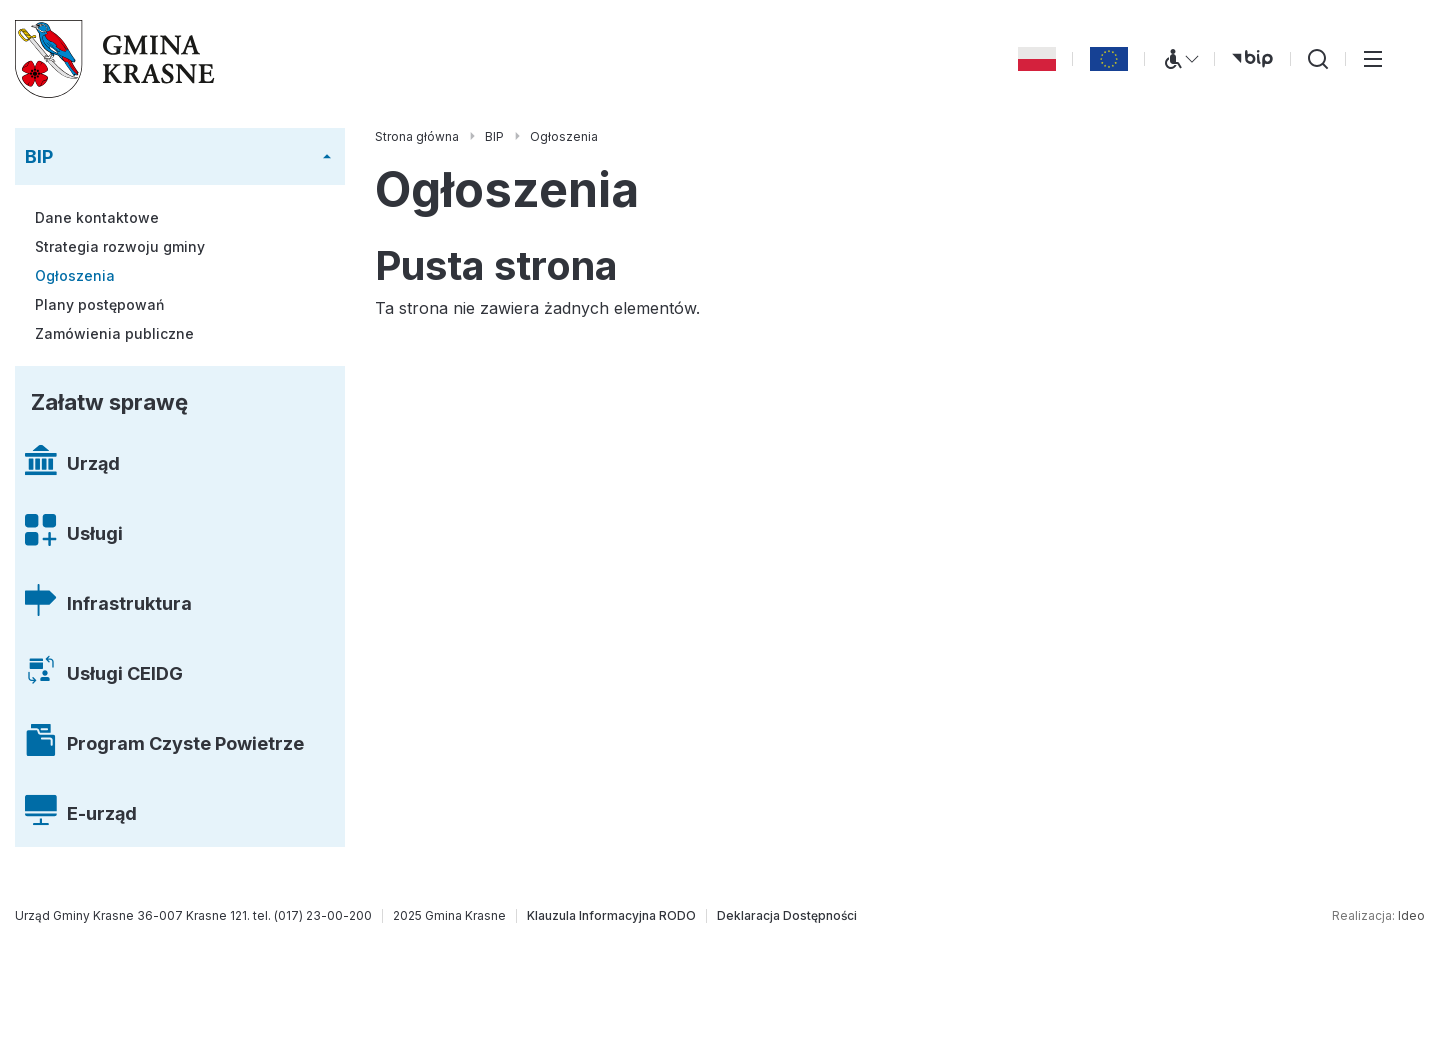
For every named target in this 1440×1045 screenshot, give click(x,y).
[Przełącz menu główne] (1373, 59)
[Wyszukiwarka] (1318, 59)
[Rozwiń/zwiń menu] (327, 157)
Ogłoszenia (75, 275)
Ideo (1411, 915)
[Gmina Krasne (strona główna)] (115, 59)
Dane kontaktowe (97, 217)
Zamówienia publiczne (114, 333)
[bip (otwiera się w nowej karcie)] (1252, 59)
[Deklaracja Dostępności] (787, 916)
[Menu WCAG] (1180, 59)
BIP (39, 156)
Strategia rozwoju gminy (120, 246)
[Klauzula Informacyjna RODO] (611, 916)
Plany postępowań (99, 304)
